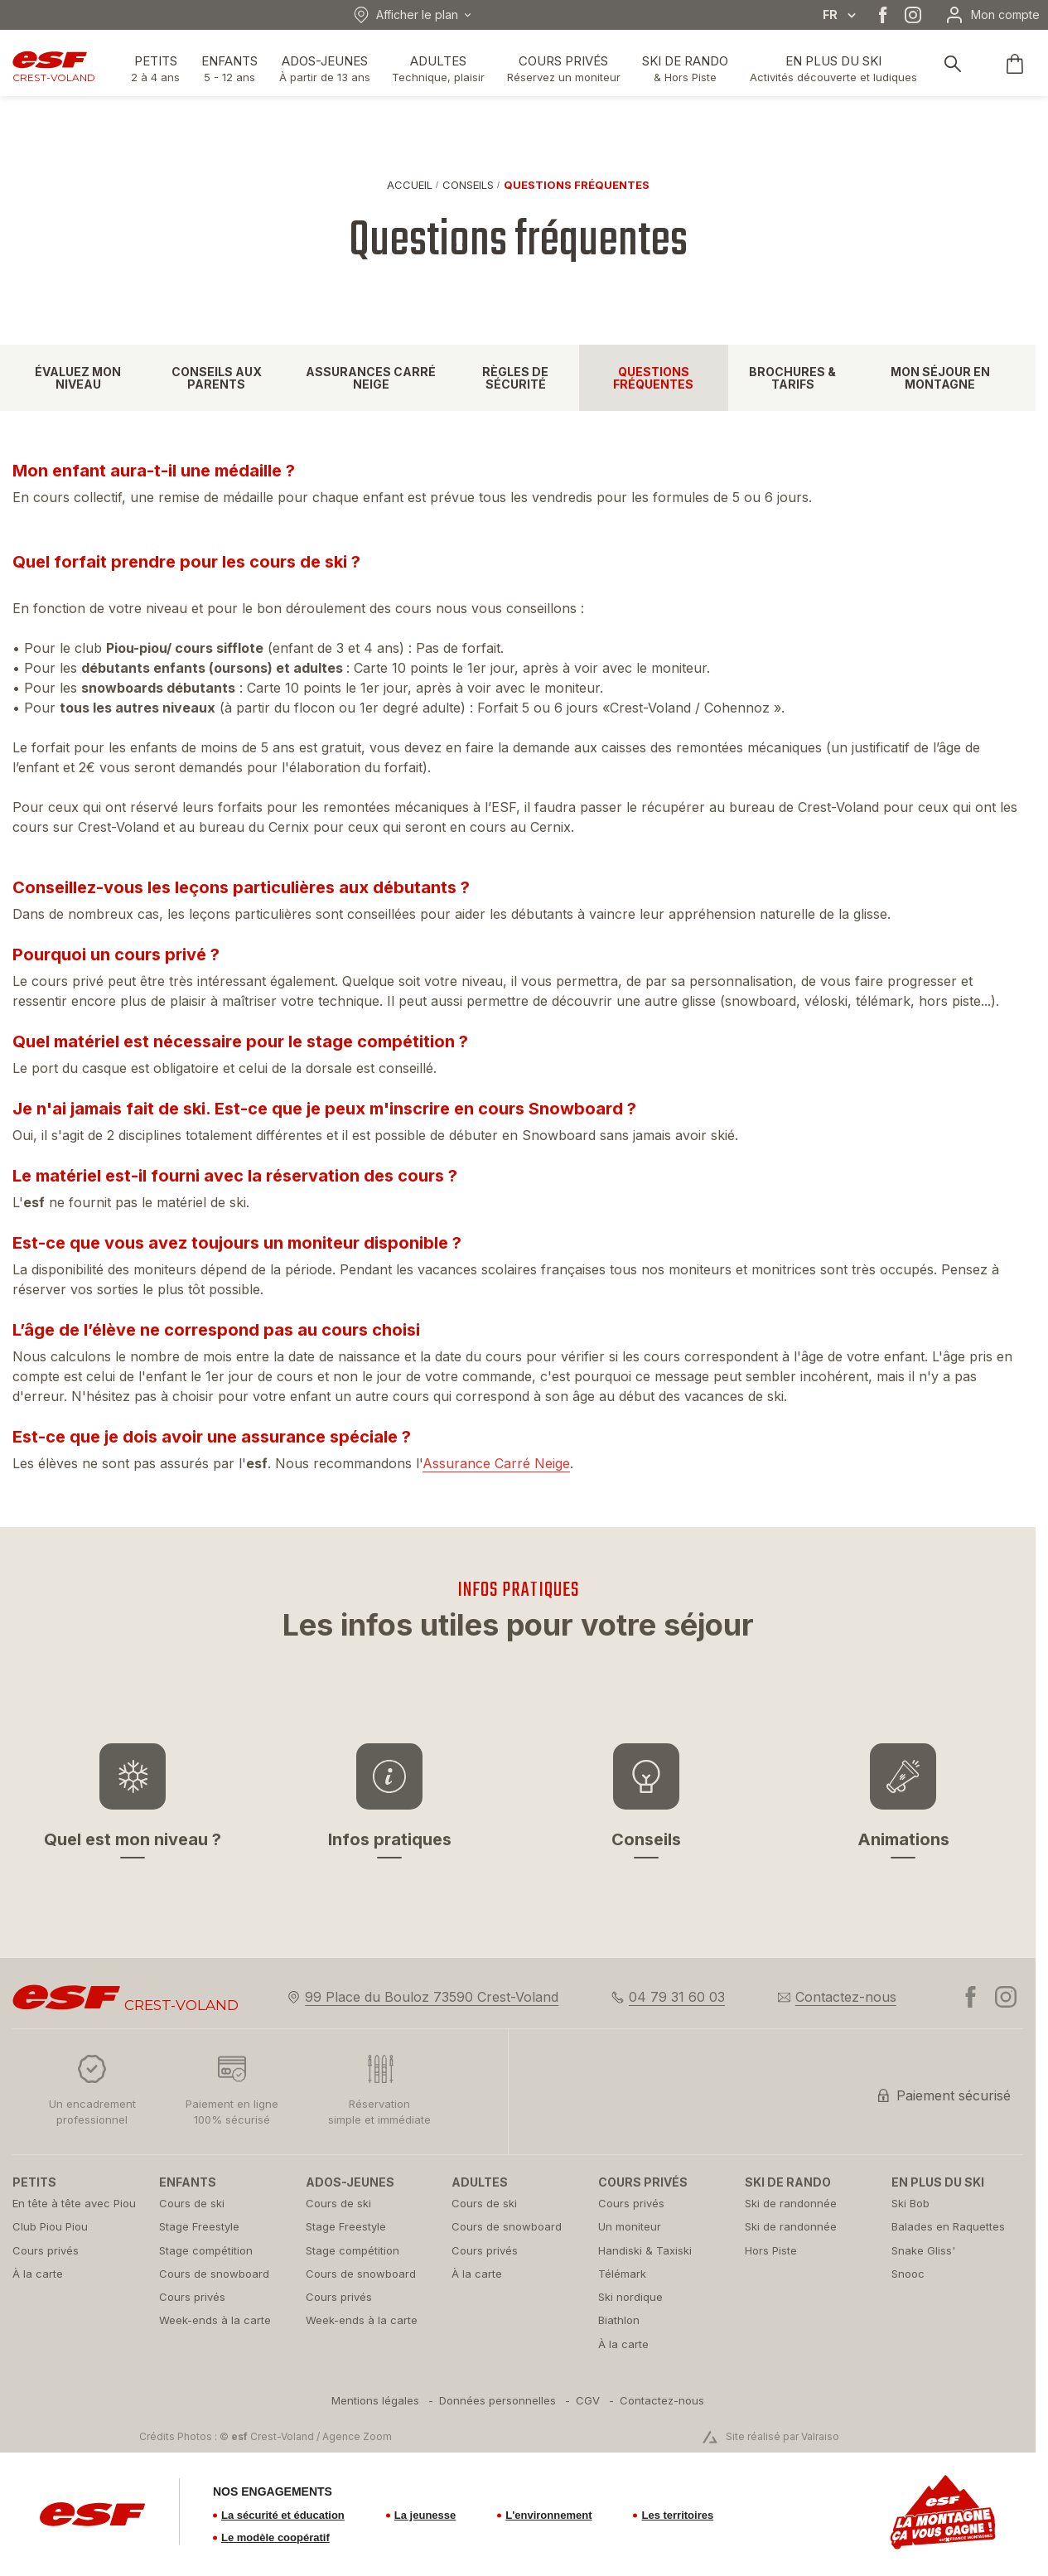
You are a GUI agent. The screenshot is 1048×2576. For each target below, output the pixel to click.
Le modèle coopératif (275, 2537)
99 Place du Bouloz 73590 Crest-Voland (431, 1997)
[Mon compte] (992, 15)
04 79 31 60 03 (677, 1997)
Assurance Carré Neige (496, 1463)
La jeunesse (425, 2515)
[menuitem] (77, 2182)
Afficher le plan (405, 15)
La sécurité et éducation (283, 2515)
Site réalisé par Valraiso (782, 2436)
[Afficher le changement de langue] (849, 15)
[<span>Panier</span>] (1015, 64)
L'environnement (548, 2515)
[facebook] (883, 15)
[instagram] (913, 15)
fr (830, 14)
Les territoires (677, 2515)
